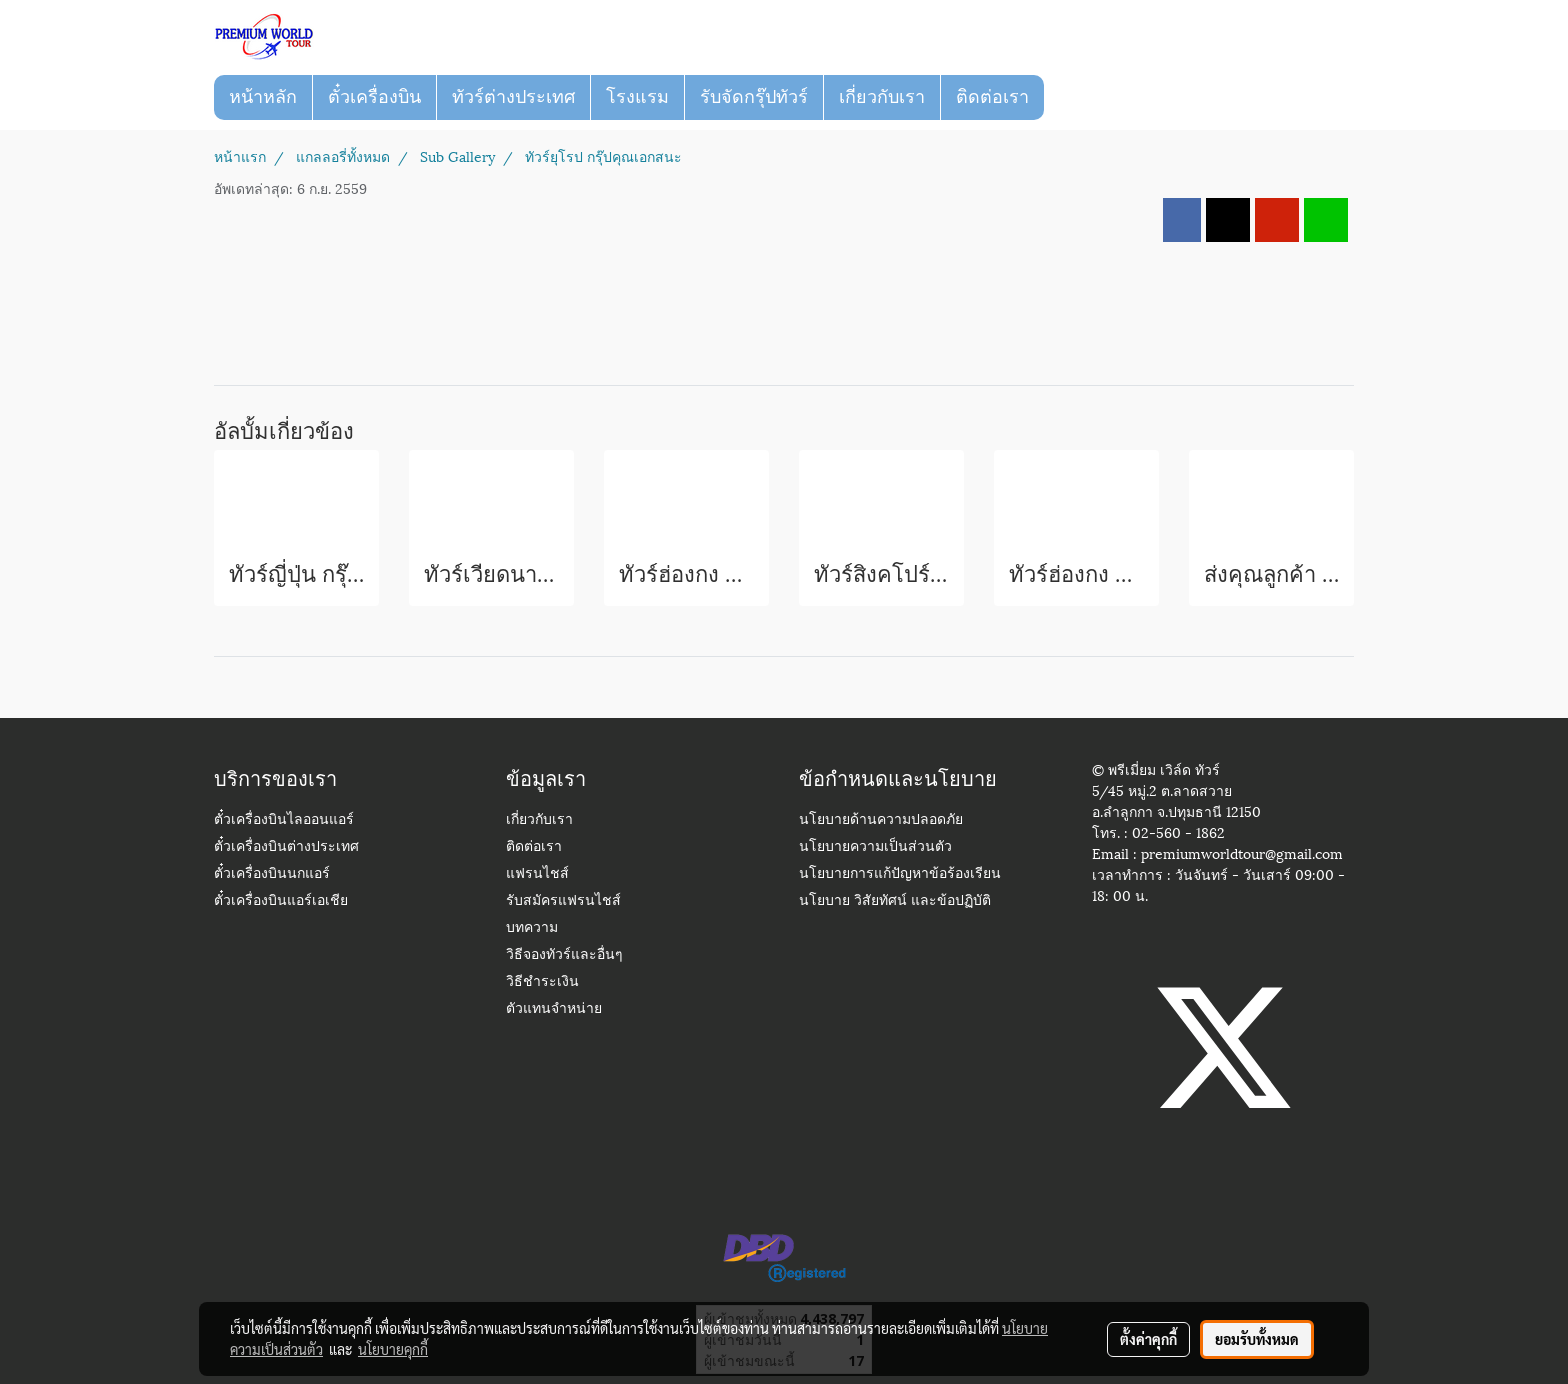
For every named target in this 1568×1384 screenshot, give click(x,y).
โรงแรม (637, 97)
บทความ (532, 928)
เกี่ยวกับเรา (882, 97)
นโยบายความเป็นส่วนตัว (875, 847)
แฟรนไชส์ (537, 874)
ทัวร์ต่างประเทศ (513, 97)
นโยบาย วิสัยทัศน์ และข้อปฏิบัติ (895, 901)
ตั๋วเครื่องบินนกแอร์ (272, 874)
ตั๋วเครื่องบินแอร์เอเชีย (281, 901)
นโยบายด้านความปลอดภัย (881, 820)
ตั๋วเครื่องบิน (374, 97)
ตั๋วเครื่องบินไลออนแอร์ (284, 820)
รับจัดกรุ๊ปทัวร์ (754, 97)
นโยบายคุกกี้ (393, 1349)
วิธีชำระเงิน (542, 982)
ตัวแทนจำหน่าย (554, 1009)
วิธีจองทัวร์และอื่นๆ (564, 955)
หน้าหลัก (263, 97)
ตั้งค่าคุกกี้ (1148, 1339)
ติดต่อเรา (992, 97)
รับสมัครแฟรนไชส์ (563, 901)
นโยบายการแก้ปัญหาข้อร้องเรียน (900, 874)
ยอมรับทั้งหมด (1257, 1339)
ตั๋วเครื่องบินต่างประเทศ (286, 847)
